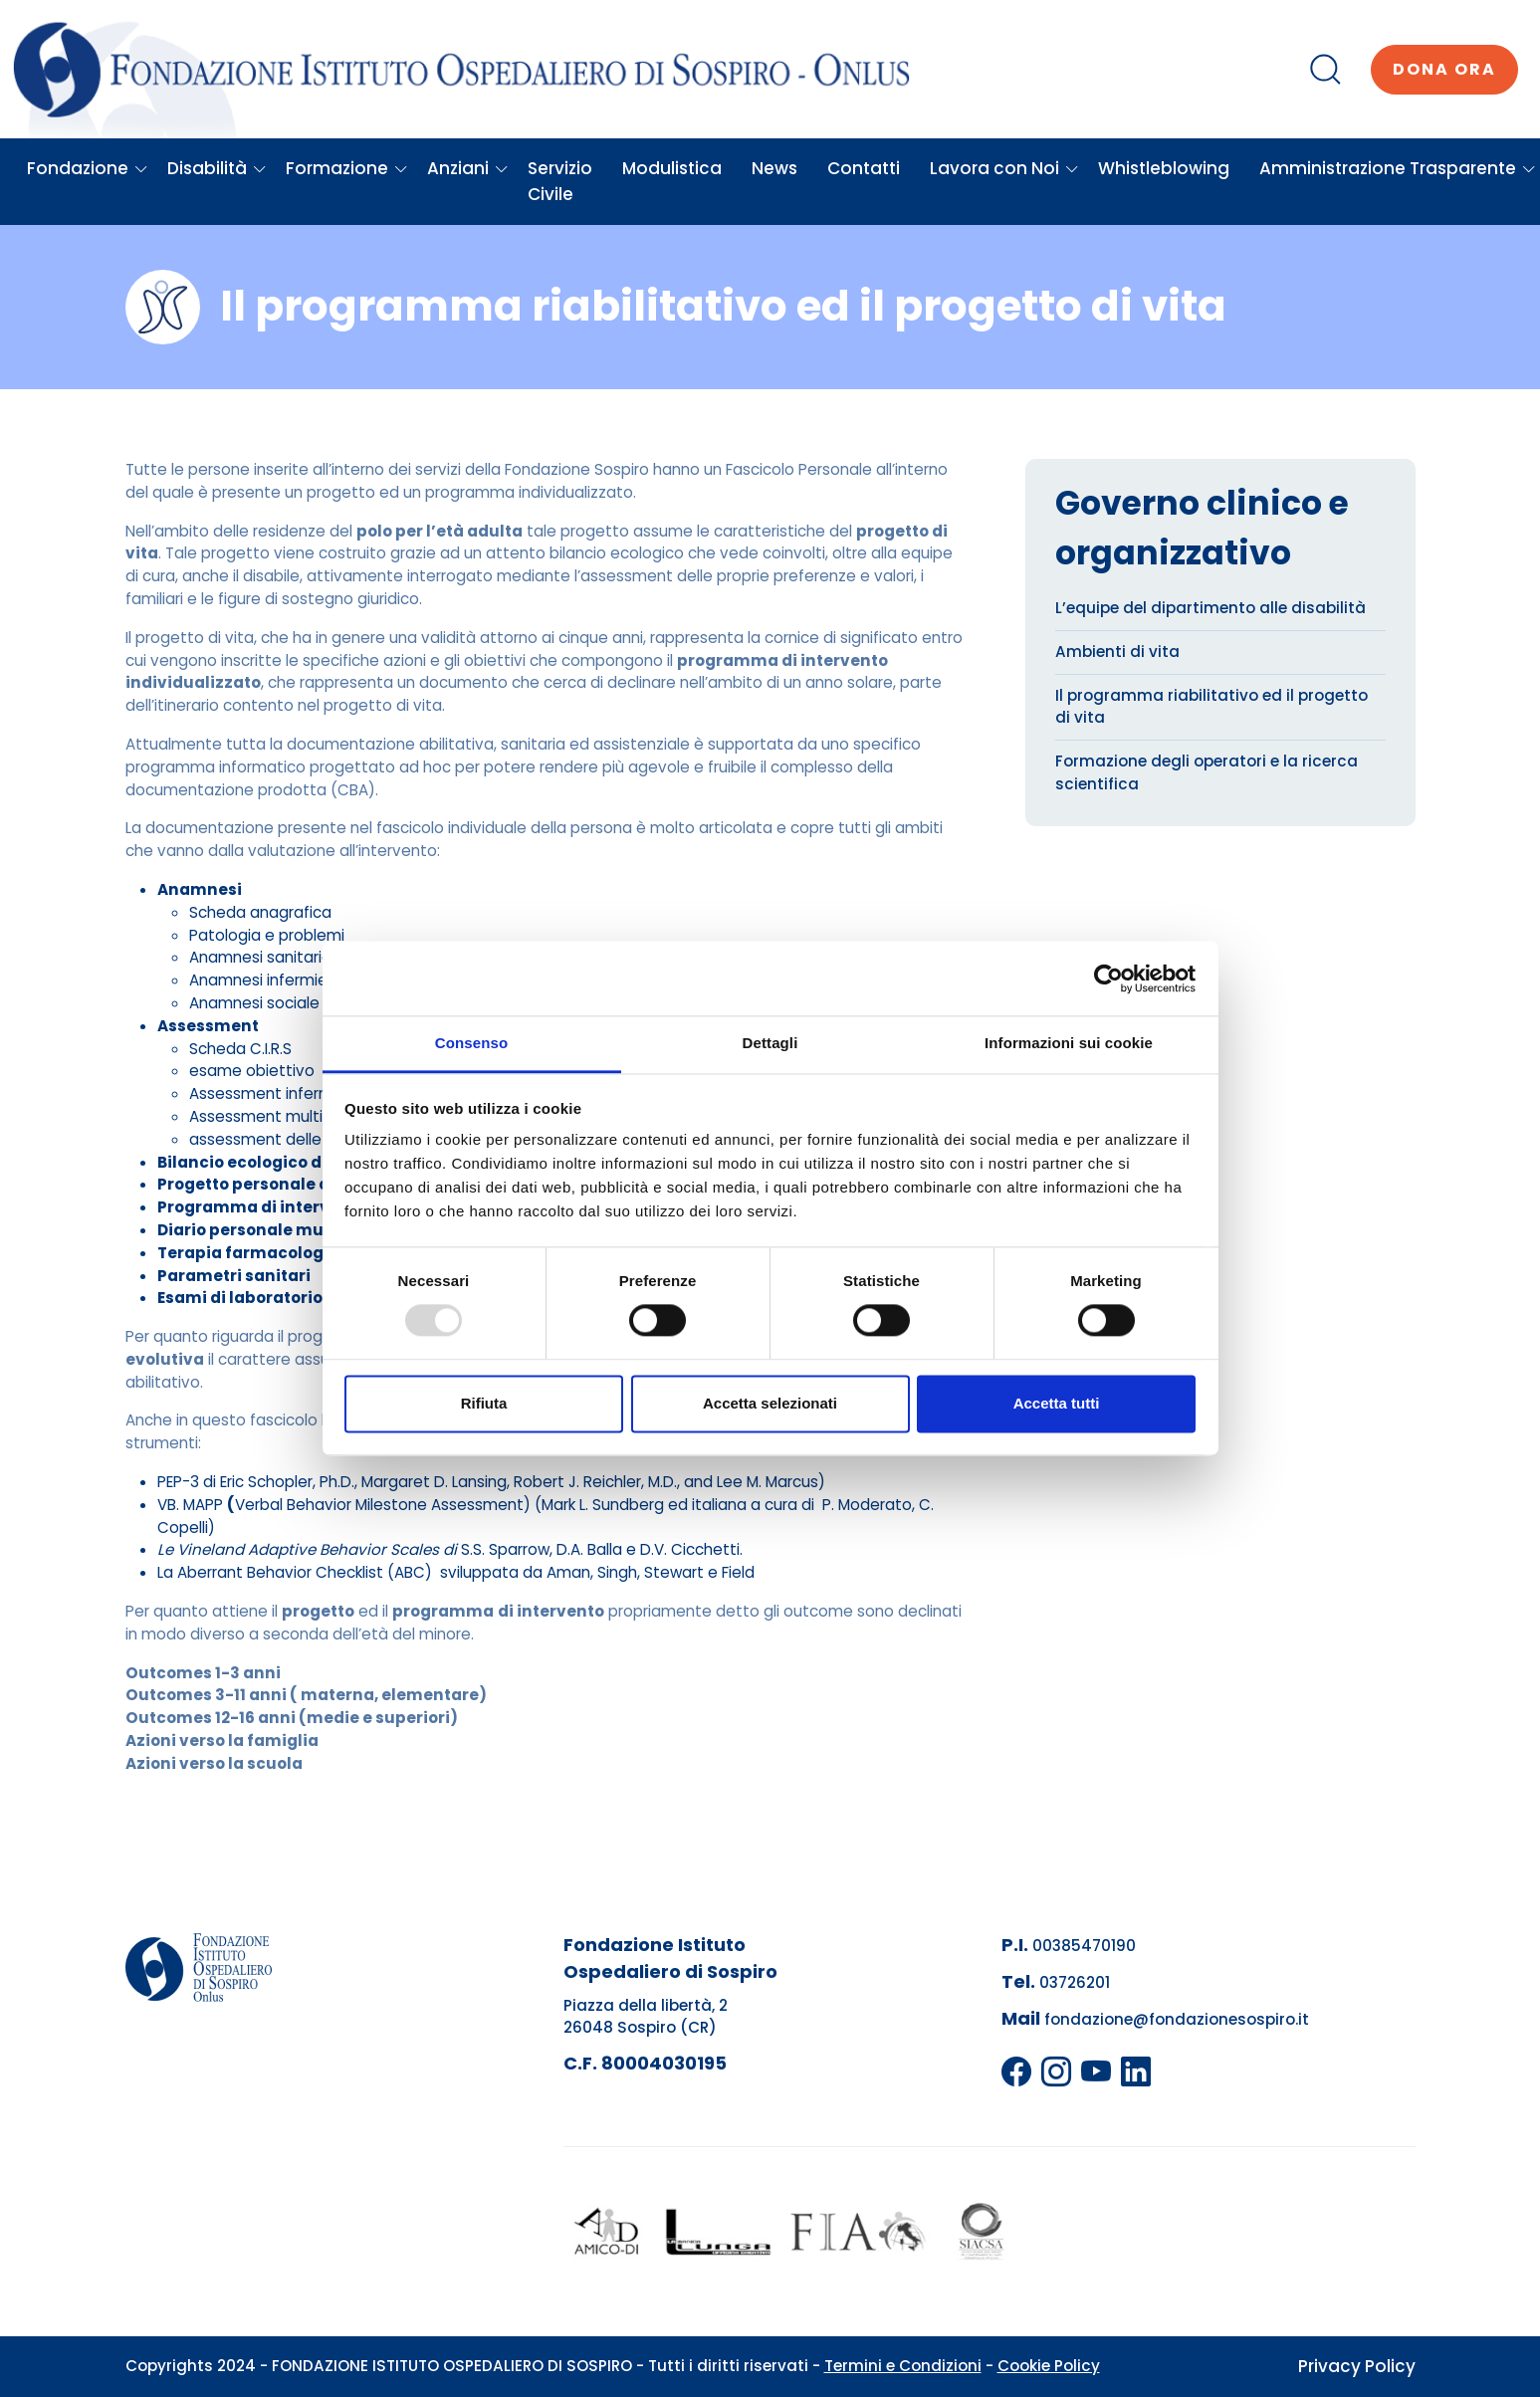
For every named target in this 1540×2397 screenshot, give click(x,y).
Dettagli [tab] (770, 1042)
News (774, 168)
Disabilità (217, 168)
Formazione (347, 168)
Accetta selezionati (770, 1403)
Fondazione (87, 168)
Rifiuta (484, 1403)
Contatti (863, 168)
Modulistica (672, 168)
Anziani (468, 168)
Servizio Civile (560, 181)
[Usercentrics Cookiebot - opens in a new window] (1108, 978)
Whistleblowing (1163, 168)
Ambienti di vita (1117, 651)
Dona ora (1444, 69)
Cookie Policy (1048, 2365)
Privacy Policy (1357, 2366)
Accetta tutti (1056, 1403)
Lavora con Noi (1004, 168)
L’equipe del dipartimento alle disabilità (1210, 607)
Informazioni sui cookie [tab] (1069, 1042)
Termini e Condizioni (903, 2365)
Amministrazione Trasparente (1397, 168)
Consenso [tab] (471, 1042)
